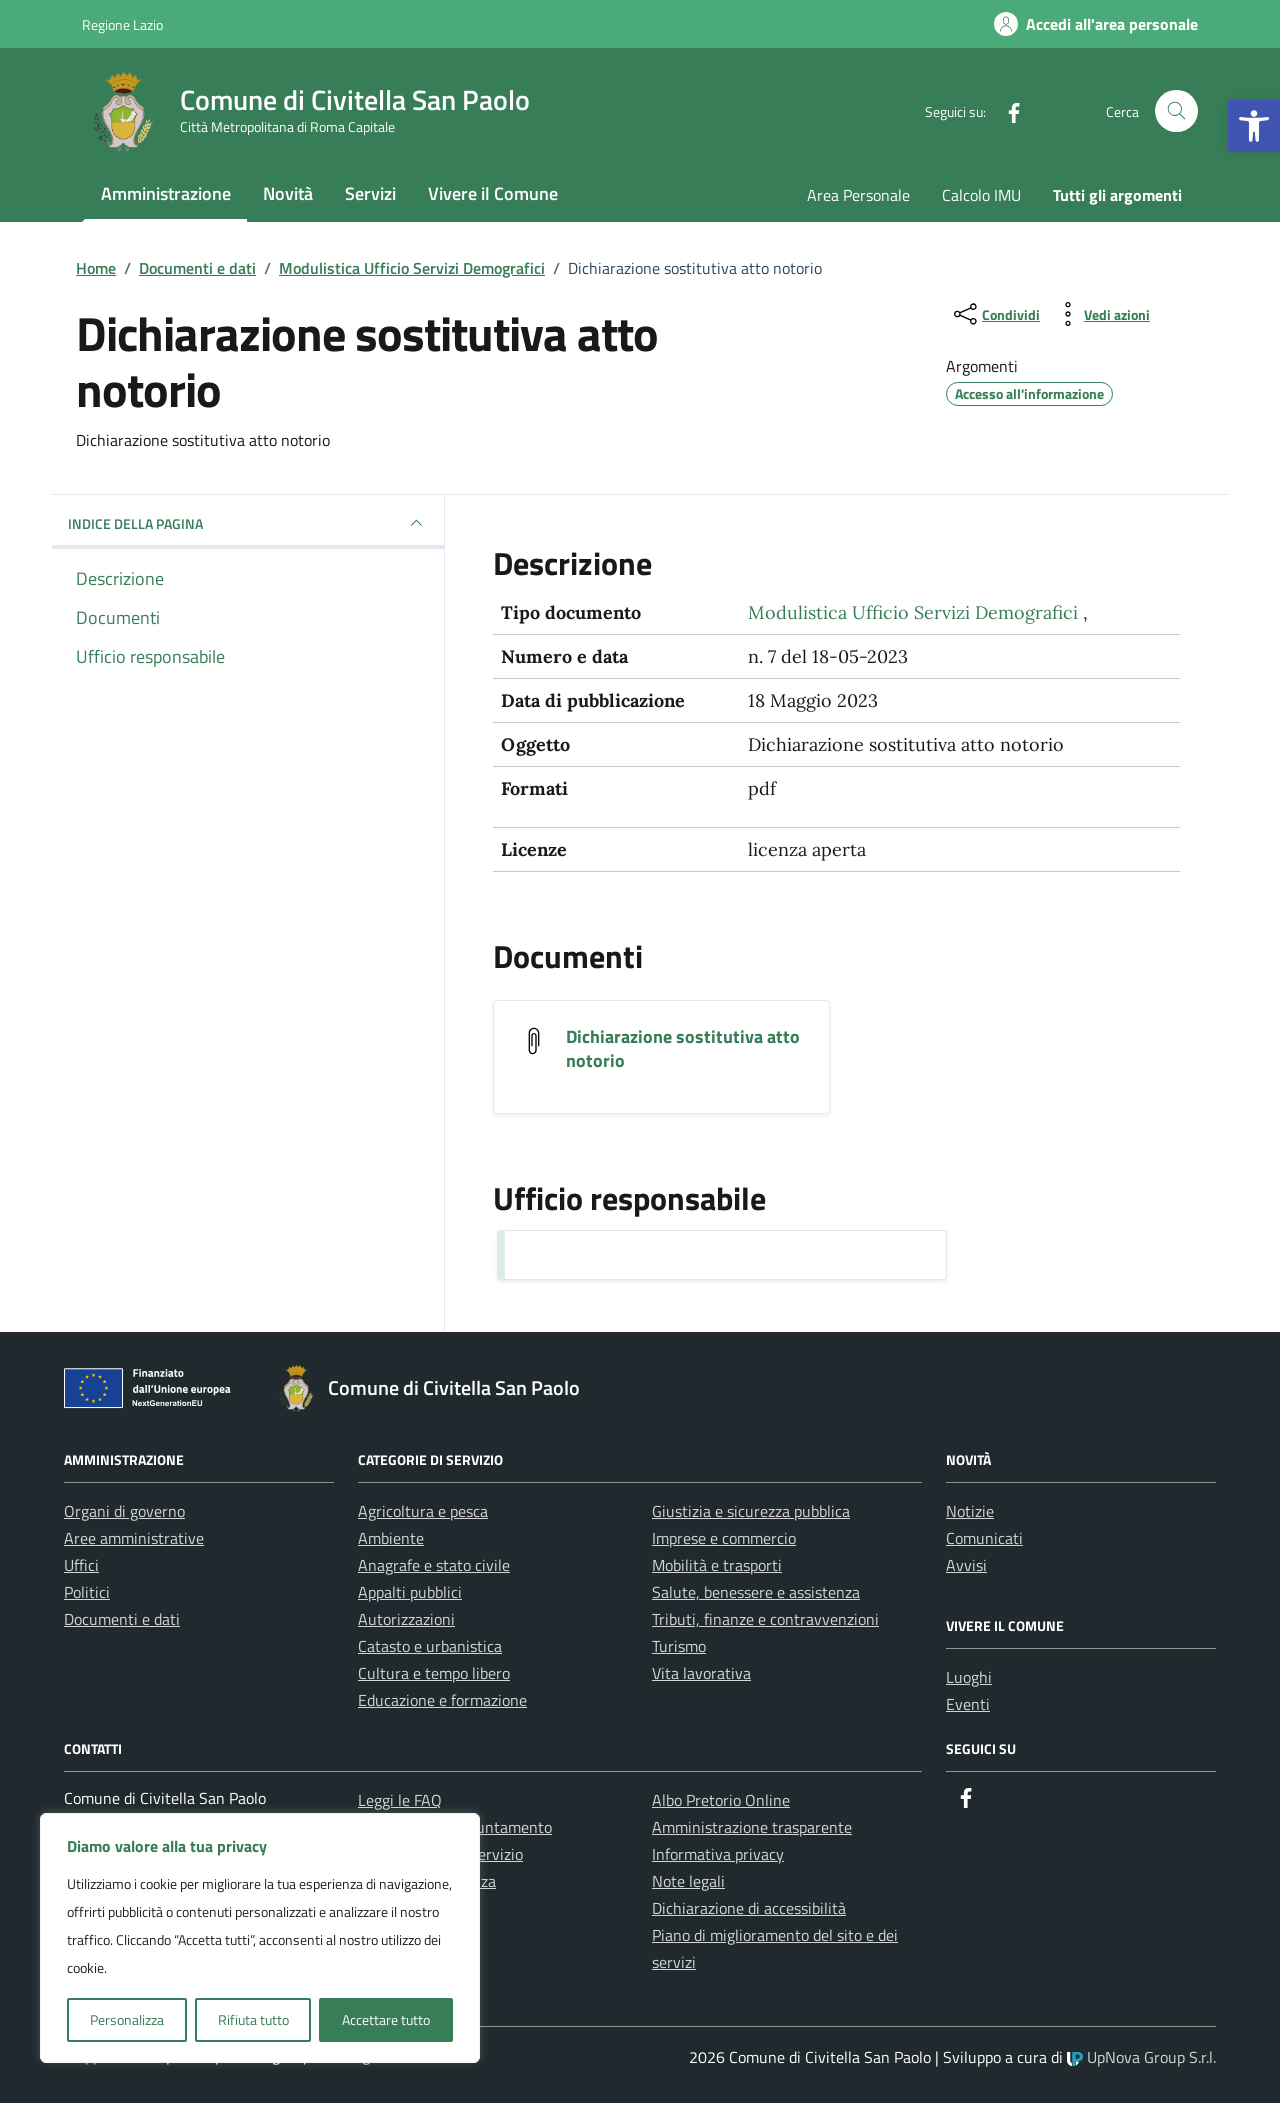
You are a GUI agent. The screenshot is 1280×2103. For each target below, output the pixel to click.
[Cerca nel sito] (1176, 111)
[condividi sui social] (995, 314)
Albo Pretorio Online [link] (721, 1800)
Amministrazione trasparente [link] (752, 1827)
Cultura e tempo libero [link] (434, 1673)
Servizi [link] (370, 193)
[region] (260, 1938)
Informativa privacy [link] (718, 1854)
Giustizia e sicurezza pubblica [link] (751, 1511)
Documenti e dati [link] (122, 1619)
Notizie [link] (970, 1511)
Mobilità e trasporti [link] (717, 1565)
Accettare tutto (386, 2019)
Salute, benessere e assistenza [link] (756, 1592)
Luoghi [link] (969, 1677)
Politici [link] (87, 1592)
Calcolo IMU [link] (981, 195)
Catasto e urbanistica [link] (430, 1646)
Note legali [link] (688, 1881)
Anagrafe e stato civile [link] (434, 1565)
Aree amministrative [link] (134, 1538)
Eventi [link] (968, 1704)
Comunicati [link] (984, 1538)
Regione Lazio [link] (122, 24)
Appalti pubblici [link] (410, 1592)
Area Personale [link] (858, 195)
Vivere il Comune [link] (493, 193)
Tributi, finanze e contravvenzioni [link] (765, 1619)
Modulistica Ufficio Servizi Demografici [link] (915, 612)
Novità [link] (288, 193)
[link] (1254, 126)
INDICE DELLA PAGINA (248, 523)
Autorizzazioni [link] (406, 1619)
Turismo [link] (679, 1646)
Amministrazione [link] (166, 193)
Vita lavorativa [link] (701, 1673)
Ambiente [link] (391, 1538)
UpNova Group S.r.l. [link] (1141, 2057)
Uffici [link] (81, 1565)
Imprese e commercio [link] (724, 1538)
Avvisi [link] (966, 1565)
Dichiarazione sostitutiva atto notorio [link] (683, 1048)
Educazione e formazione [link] (442, 1700)
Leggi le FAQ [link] (400, 1800)
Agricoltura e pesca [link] (423, 1511)
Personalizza (127, 2019)
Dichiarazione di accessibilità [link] (749, 1908)
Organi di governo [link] (124, 1511)
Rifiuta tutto (253, 2019)
